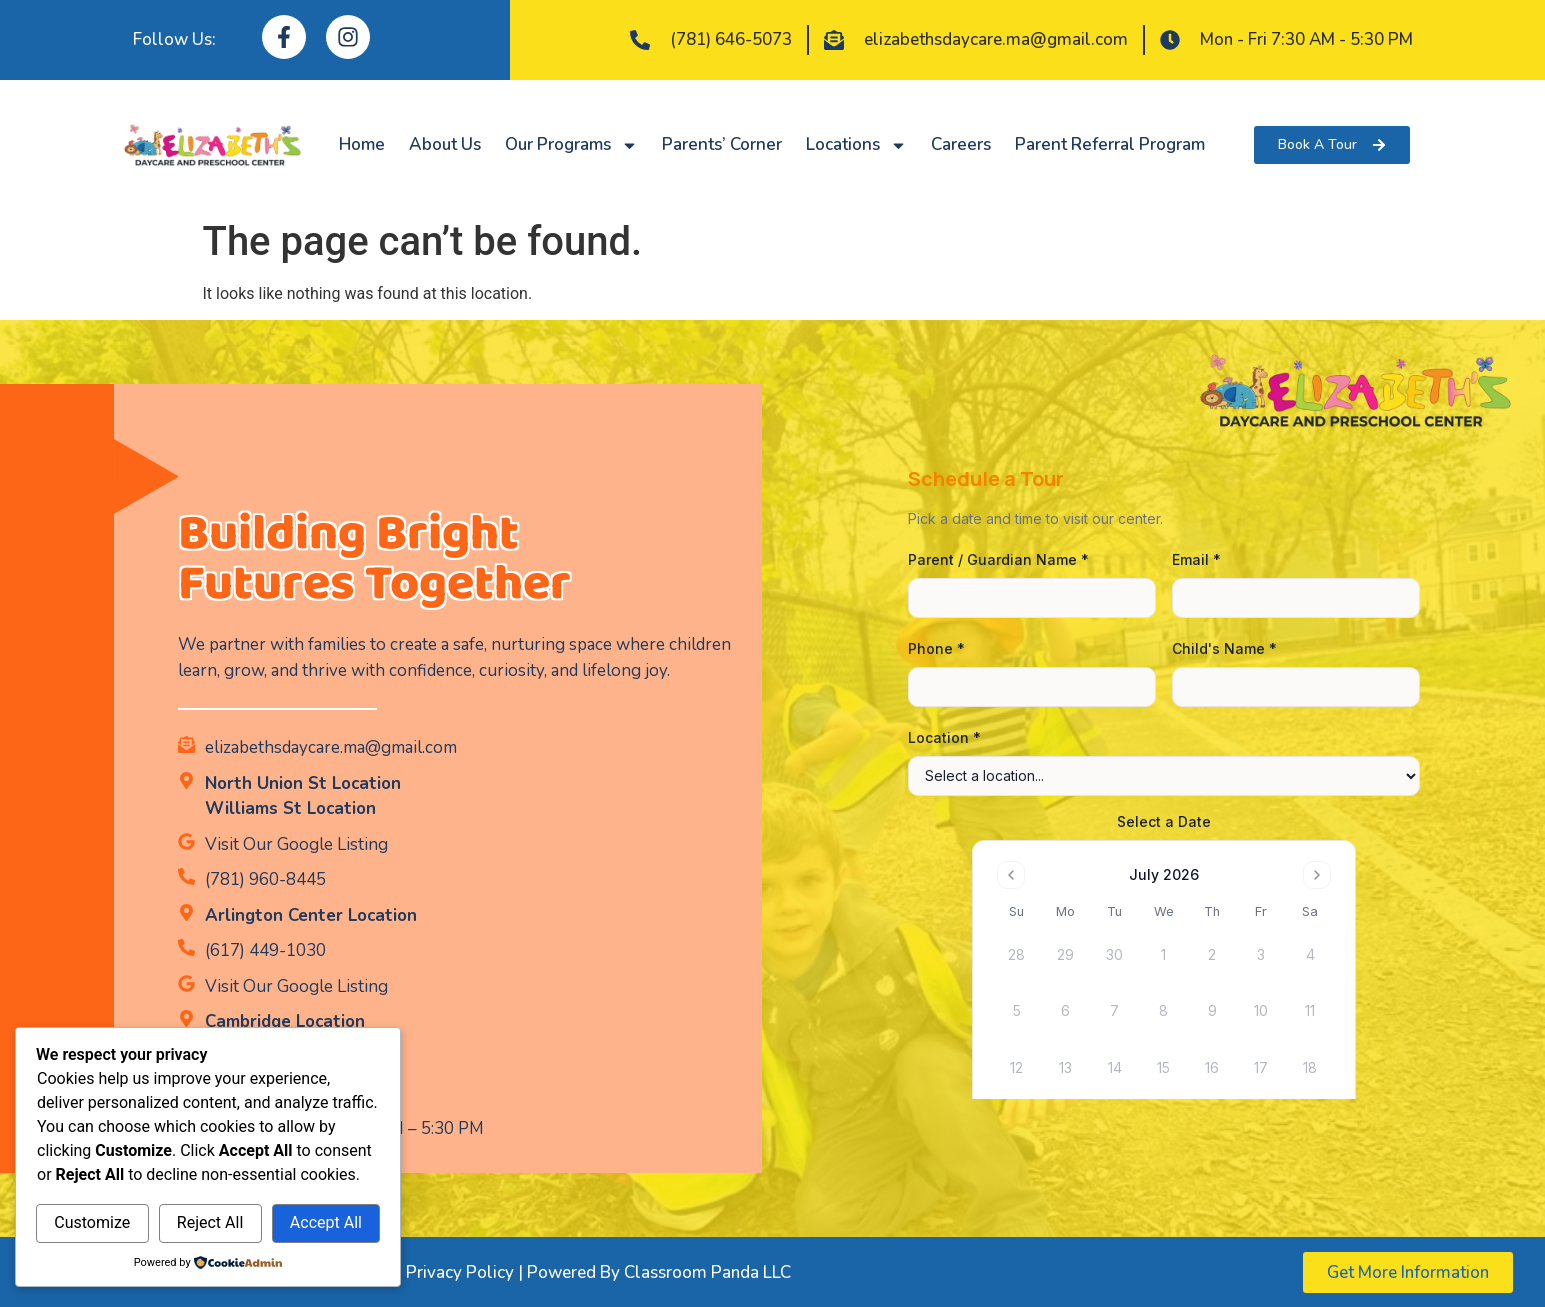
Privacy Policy (460, 1272)
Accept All (326, 1222)
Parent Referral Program (1110, 144)
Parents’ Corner (722, 144)
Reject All (210, 1222)
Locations (856, 145)
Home (362, 144)
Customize (92, 1222)
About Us (445, 144)
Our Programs (571, 145)
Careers (961, 144)
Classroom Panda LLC (707, 1272)
